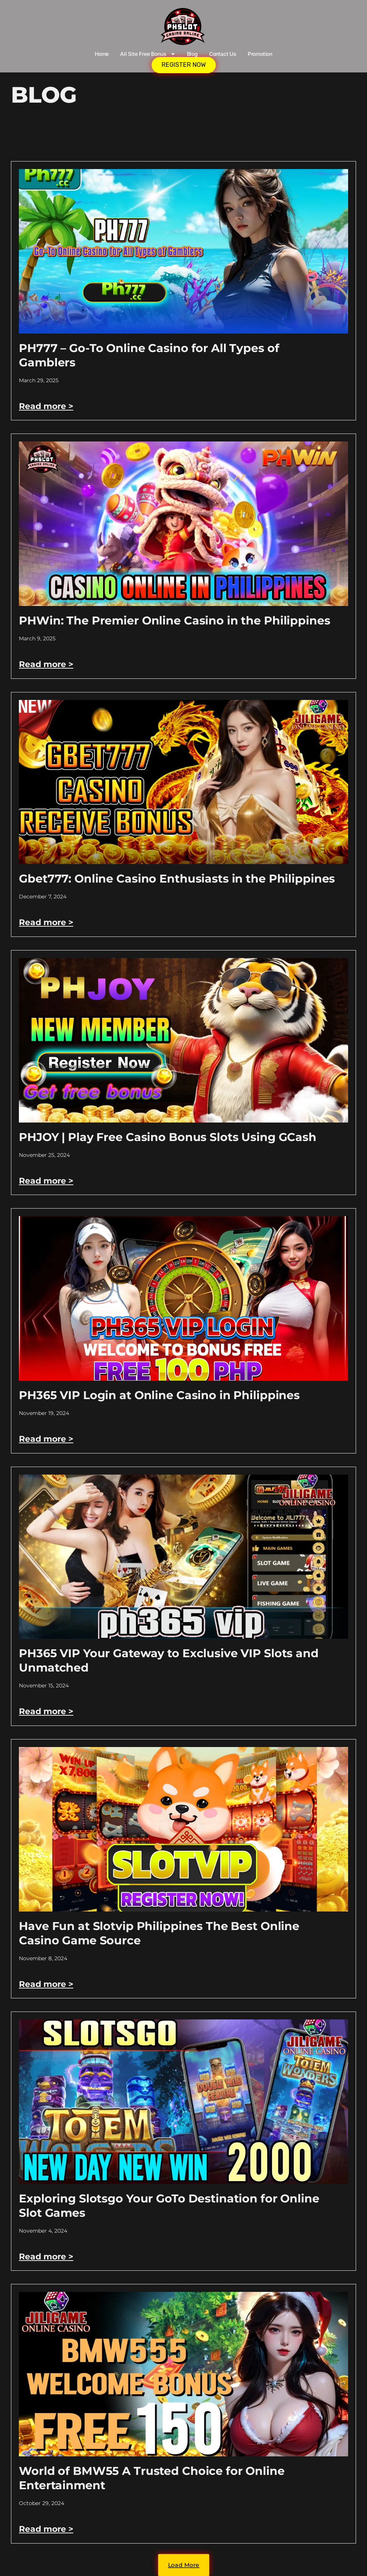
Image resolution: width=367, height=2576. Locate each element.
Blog (192, 54)
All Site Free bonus (147, 54)
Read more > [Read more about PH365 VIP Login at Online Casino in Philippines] (46, 1439)
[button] (183, 2565)
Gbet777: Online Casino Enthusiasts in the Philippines (177, 879)
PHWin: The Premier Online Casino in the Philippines (174, 620)
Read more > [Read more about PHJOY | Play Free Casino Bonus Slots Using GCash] (46, 1181)
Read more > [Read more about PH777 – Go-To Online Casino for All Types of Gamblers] (46, 406)
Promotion (260, 54)
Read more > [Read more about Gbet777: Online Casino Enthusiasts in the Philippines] (46, 922)
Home (102, 54)
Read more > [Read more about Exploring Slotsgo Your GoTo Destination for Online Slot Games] (46, 2257)
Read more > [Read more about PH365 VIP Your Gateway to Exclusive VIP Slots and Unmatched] (46, 1711)
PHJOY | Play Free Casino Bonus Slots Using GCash (167, 1137)
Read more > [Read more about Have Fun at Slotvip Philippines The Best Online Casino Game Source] (46, 1984)
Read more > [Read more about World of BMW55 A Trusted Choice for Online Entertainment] (46, 2529)
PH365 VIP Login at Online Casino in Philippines (159, 1395)
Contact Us (222, 54)
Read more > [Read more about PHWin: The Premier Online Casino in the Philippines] (46, 664)
